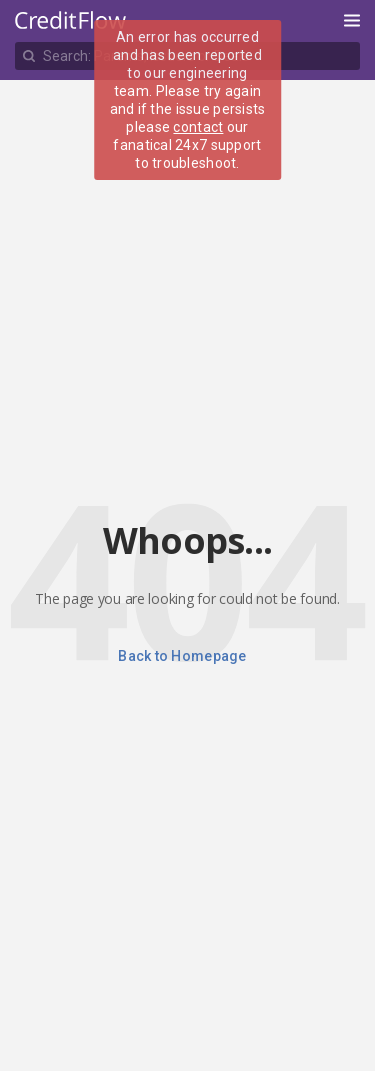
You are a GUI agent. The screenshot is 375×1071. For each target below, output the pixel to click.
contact (198, 127)
